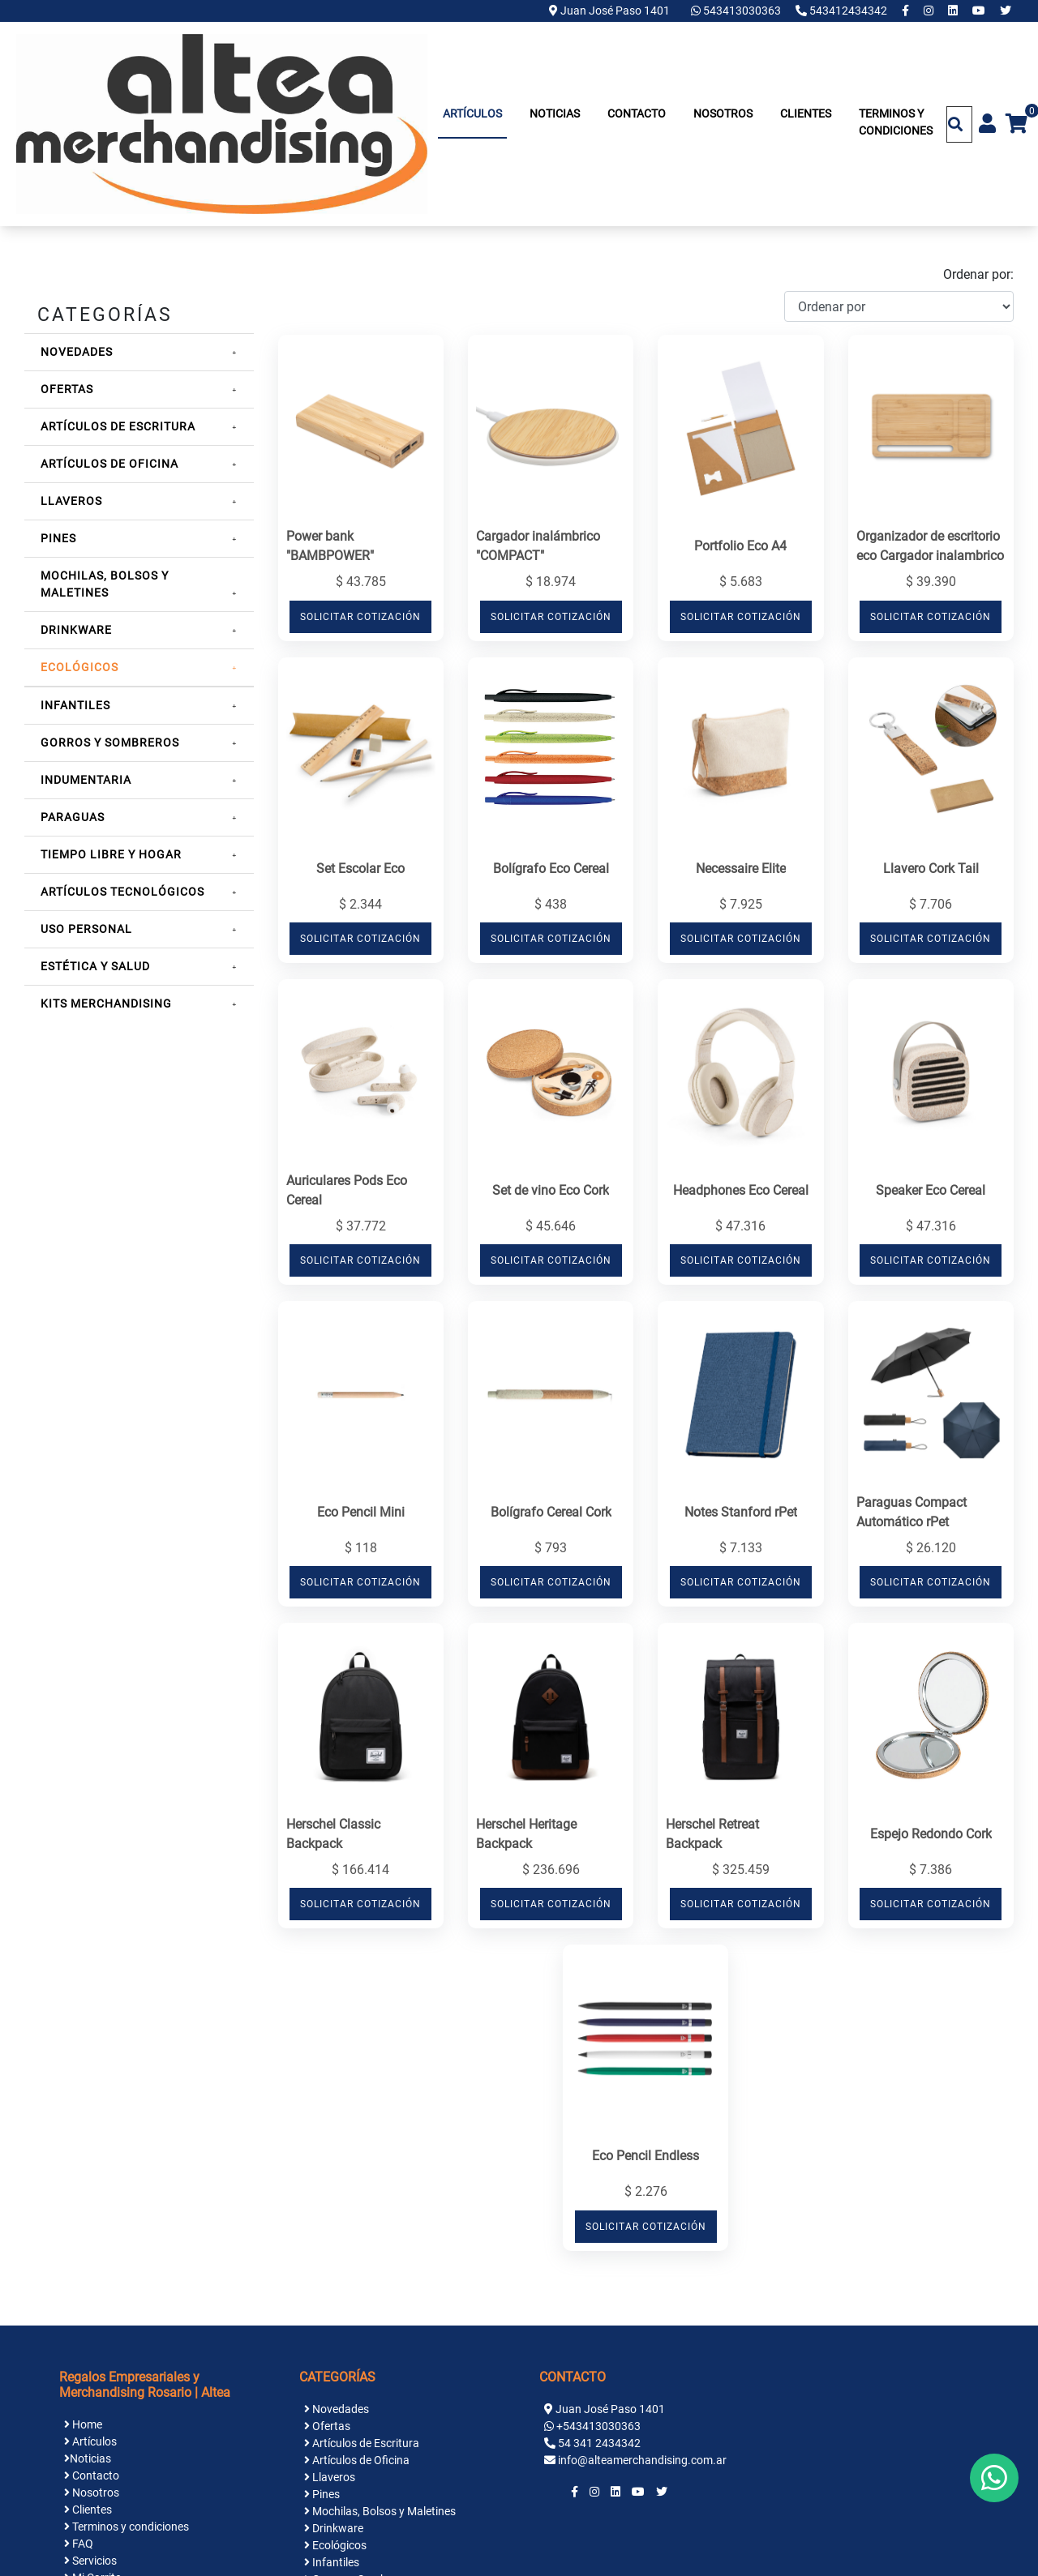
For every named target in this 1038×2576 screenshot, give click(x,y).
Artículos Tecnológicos (122, 891)
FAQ (78, 2543)
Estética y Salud (95, 966)
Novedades (77, 351)
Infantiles (75, 705)
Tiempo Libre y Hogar (111, 854)
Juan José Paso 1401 (609, 10)
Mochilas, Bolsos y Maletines (380, 2511)
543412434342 (843, 10)
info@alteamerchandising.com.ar (642, 2460)
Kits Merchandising (106, 1003)
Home (83, 2424)
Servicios (90, 2560)
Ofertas (67, 389)
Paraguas (73, 817)
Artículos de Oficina (109, 463)
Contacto (636, 113)
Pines (58, 538)
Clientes (805, 113)
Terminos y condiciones (896, 122)
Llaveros (71, 500)
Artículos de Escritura (118, 426)
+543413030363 (598, 2426)
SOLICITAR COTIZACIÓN (360, 617)
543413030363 (737, 10)
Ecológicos (79, 667)
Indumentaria (86, 779)
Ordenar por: (978, 274)
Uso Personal (86, 928)
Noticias (555, 113)
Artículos (472, 113)
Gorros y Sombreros (110, 742)
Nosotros (723, 113)
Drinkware (76, 629)
